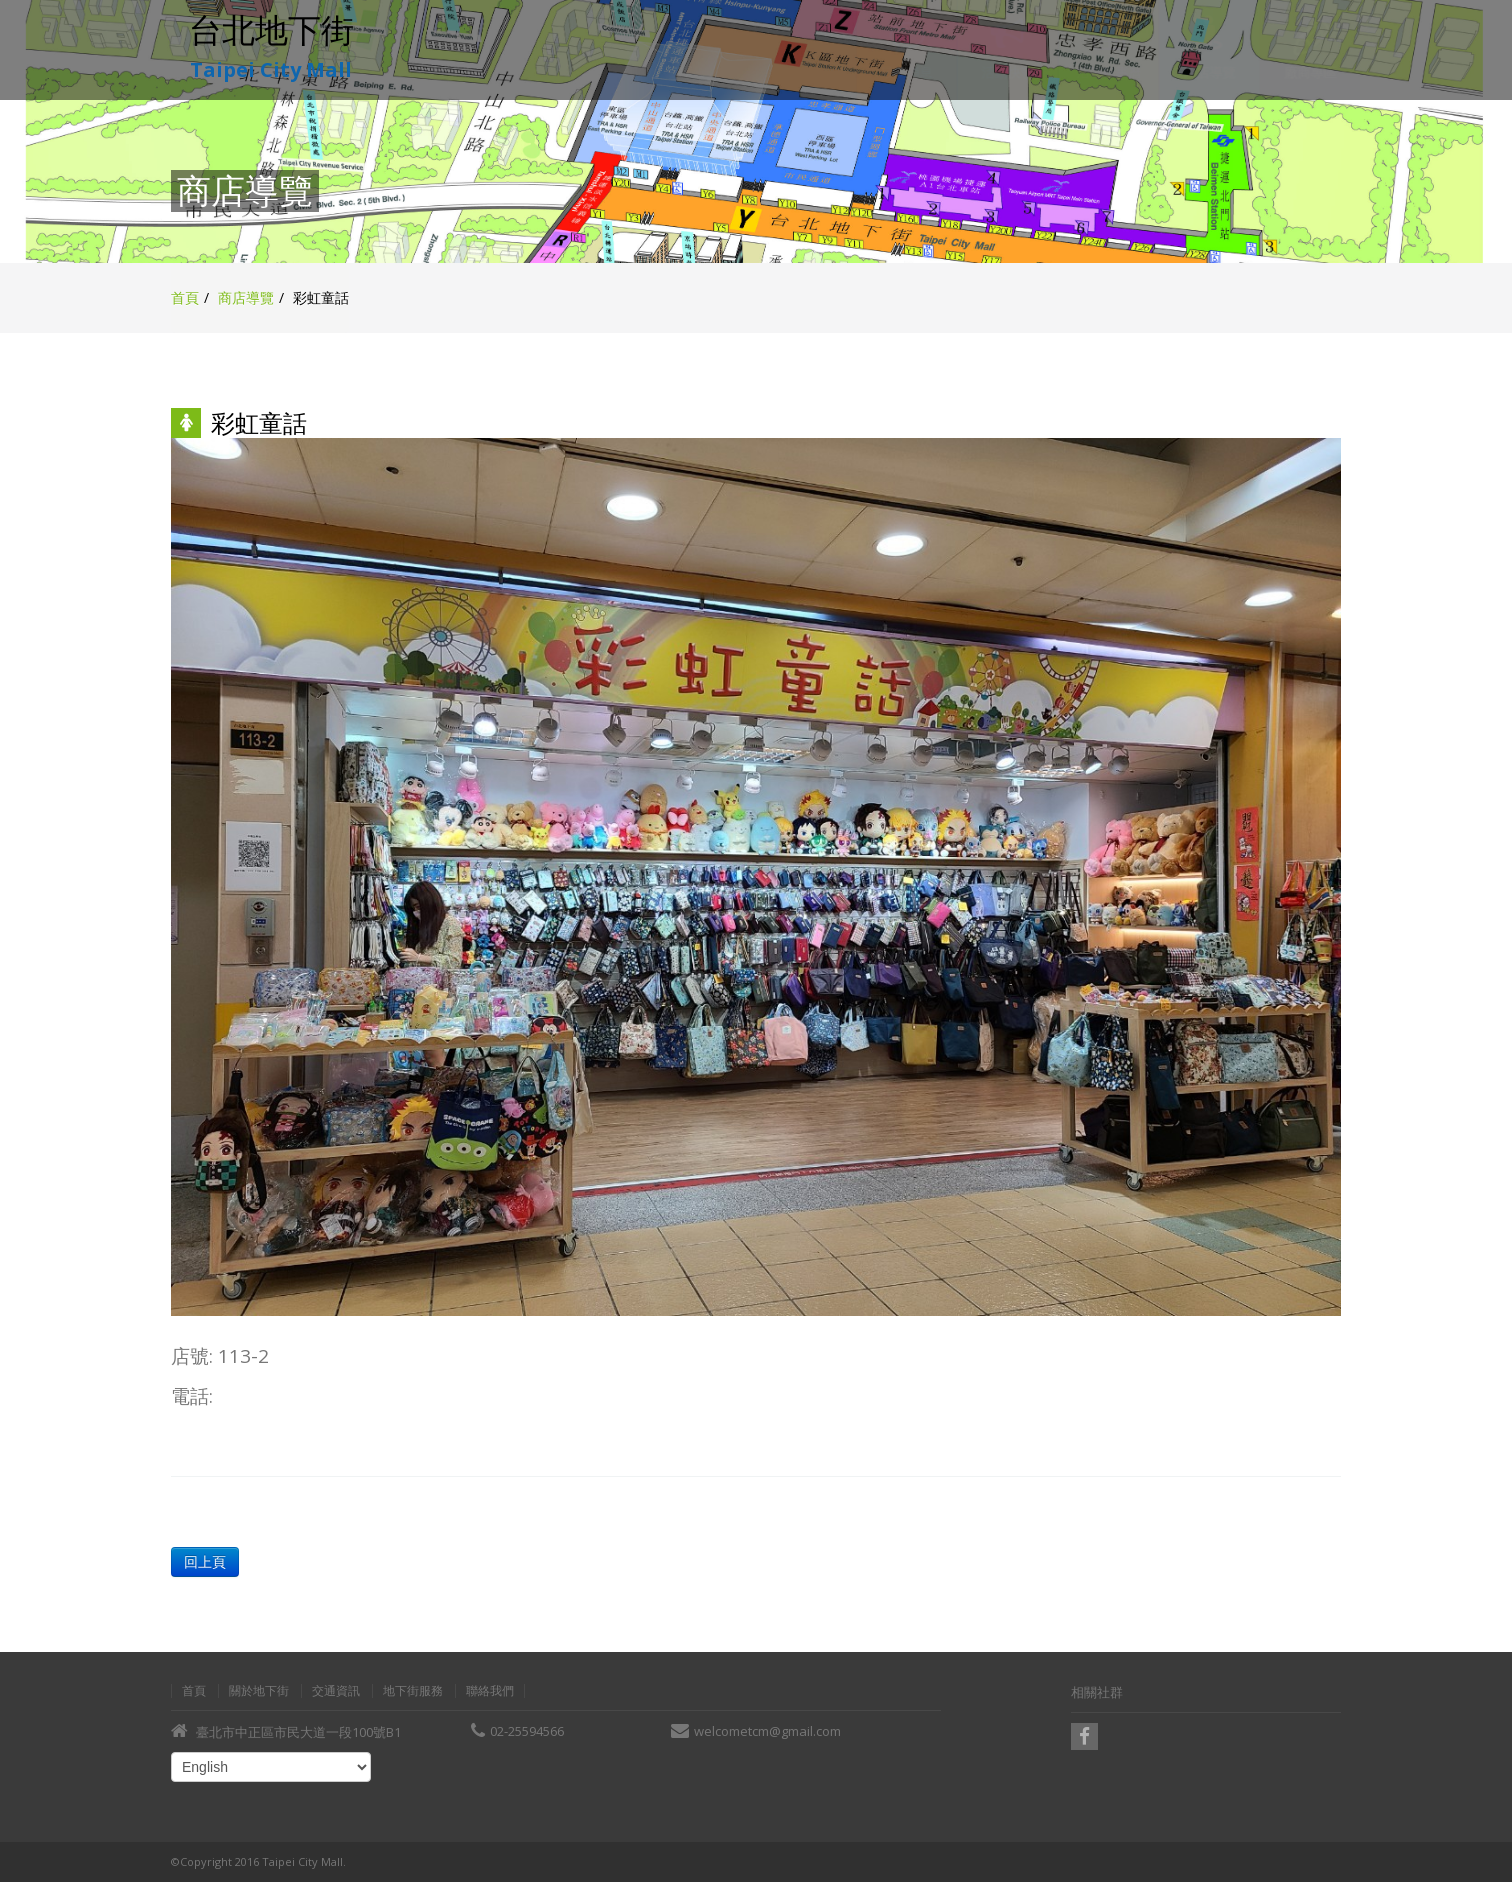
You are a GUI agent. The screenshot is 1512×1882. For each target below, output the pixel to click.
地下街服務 (413, 1691)
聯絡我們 (490, 1691)
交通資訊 (336, 1691)
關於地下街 (259, 1691)
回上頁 (204, 1561)
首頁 (185, 297)
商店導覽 (246, 297)
